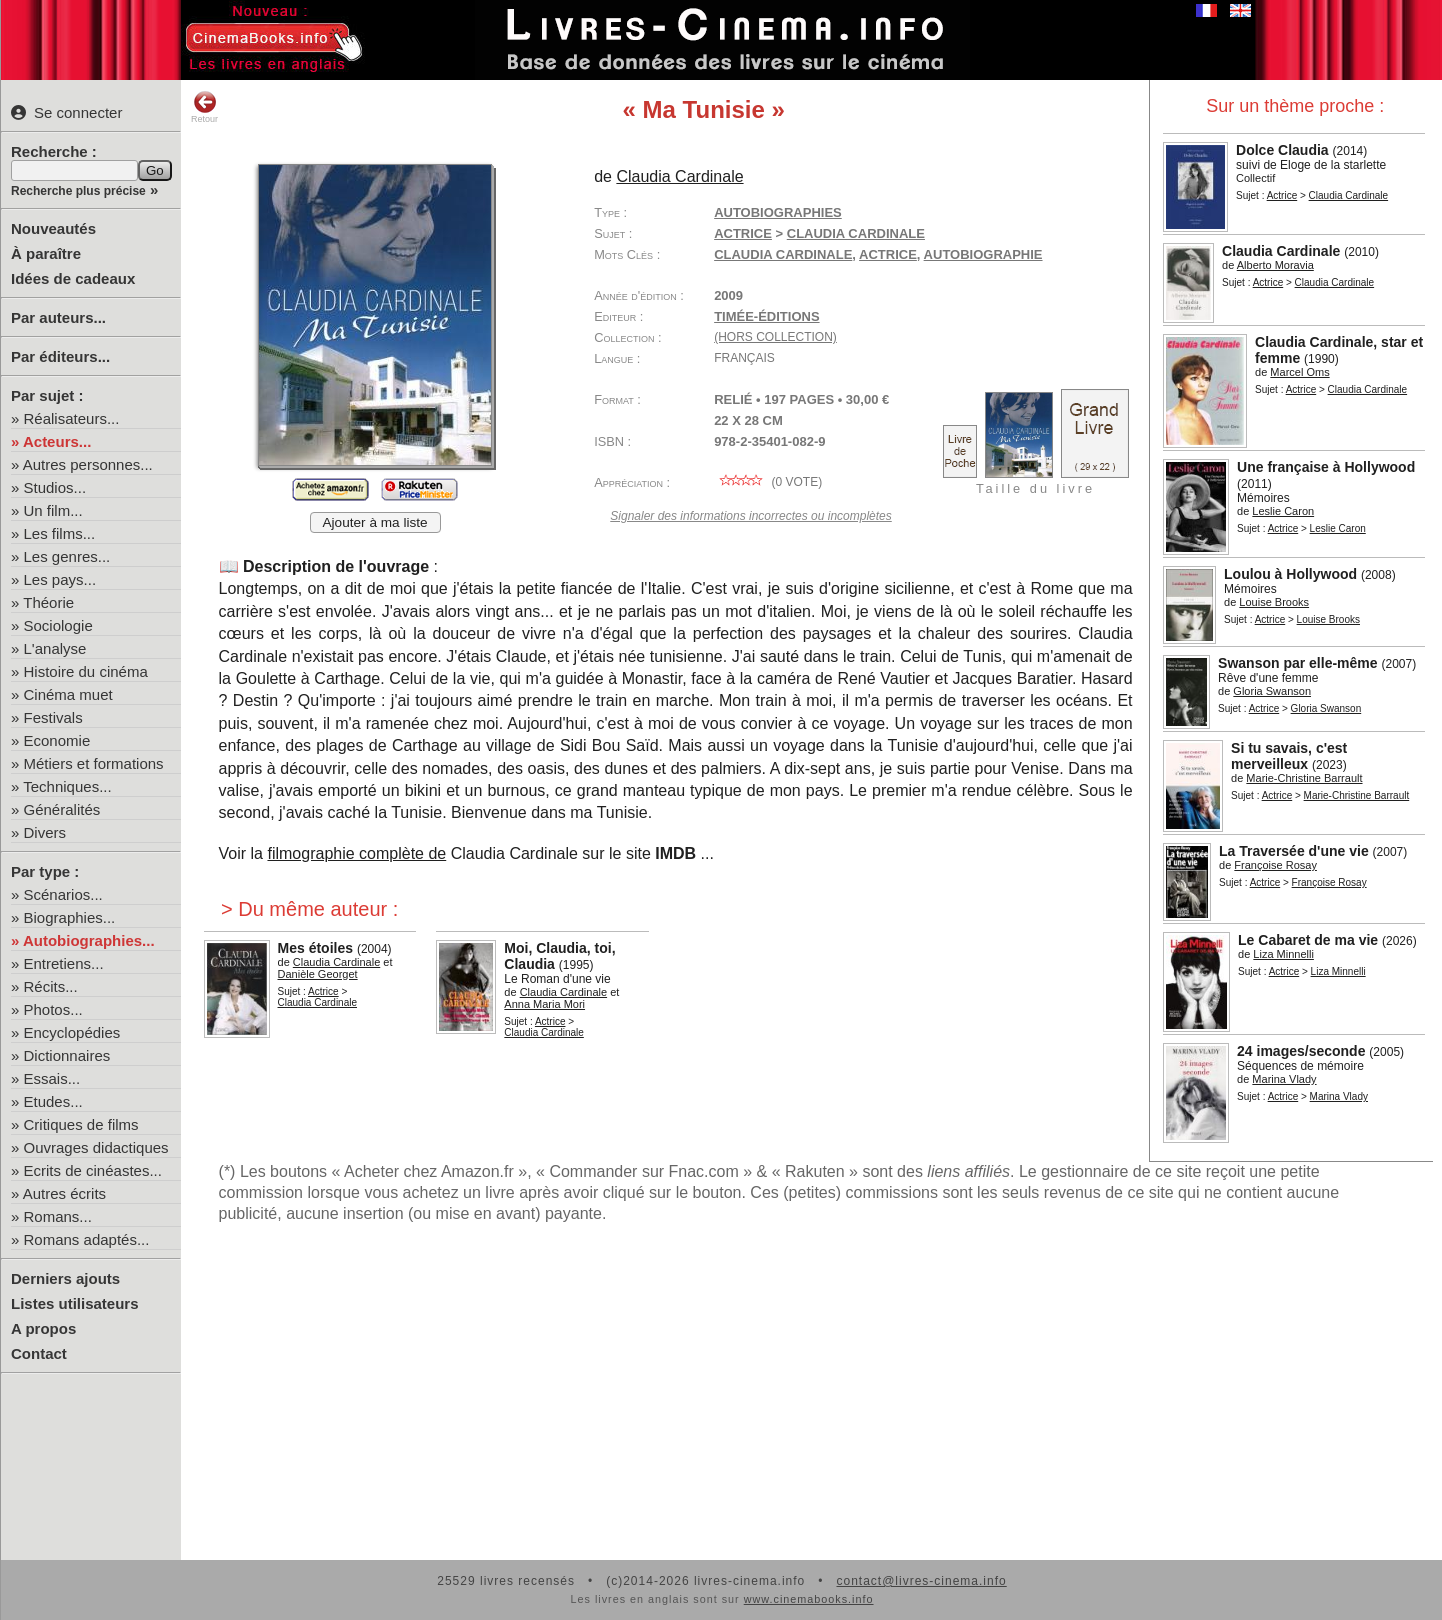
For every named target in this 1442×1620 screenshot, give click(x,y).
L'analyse (55, 648)
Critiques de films (81, 1124)
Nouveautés (53, 228)
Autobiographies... (89, 940)
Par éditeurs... (60, 356)
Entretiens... (64, 963)
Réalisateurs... (72, 418)
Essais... (52, 1078)
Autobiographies (778, 212)
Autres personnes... (88, 464)
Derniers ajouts (65, 1278)
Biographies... (70, 917)
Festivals (53, 717)
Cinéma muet (68, 694)
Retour (204, 107)
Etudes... (53, 1101)
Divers (45, 832)
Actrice (1282, 195)
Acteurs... (57, 441)
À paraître (46, 253)
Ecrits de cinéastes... (93, 1170)
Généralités (62, 809)
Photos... (53, 1009)
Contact (39, 1353)
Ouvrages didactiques (96, 1147)
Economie (57, 740)
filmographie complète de (356, 853)
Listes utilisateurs (75, 1303)
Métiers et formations (94, 763)
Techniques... (67, 786)
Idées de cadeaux (73, 278)
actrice (888, 254)
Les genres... (67, 556)
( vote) (768, 482)
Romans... (58, 1216)
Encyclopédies (72, 1032)
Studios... (55, 487)
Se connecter (66, 112)
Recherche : (54, 151)
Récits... (51, 986)
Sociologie (58, 625)
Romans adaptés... (87, 1239)
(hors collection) (775, 337)
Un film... (53, 510)
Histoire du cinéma (86, 671)
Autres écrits (64, 1193)
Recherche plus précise (78, 191)
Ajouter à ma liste (375, 522)
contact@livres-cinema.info (921, 1581)
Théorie (48, 602)
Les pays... (60, 579)
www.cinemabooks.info (809, 1599)
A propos (43, 1328)
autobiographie (983, 254)
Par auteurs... (58, 317)
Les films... (60, 533)
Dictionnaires (67, 1055)
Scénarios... (63, 894)
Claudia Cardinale (783, 254)
